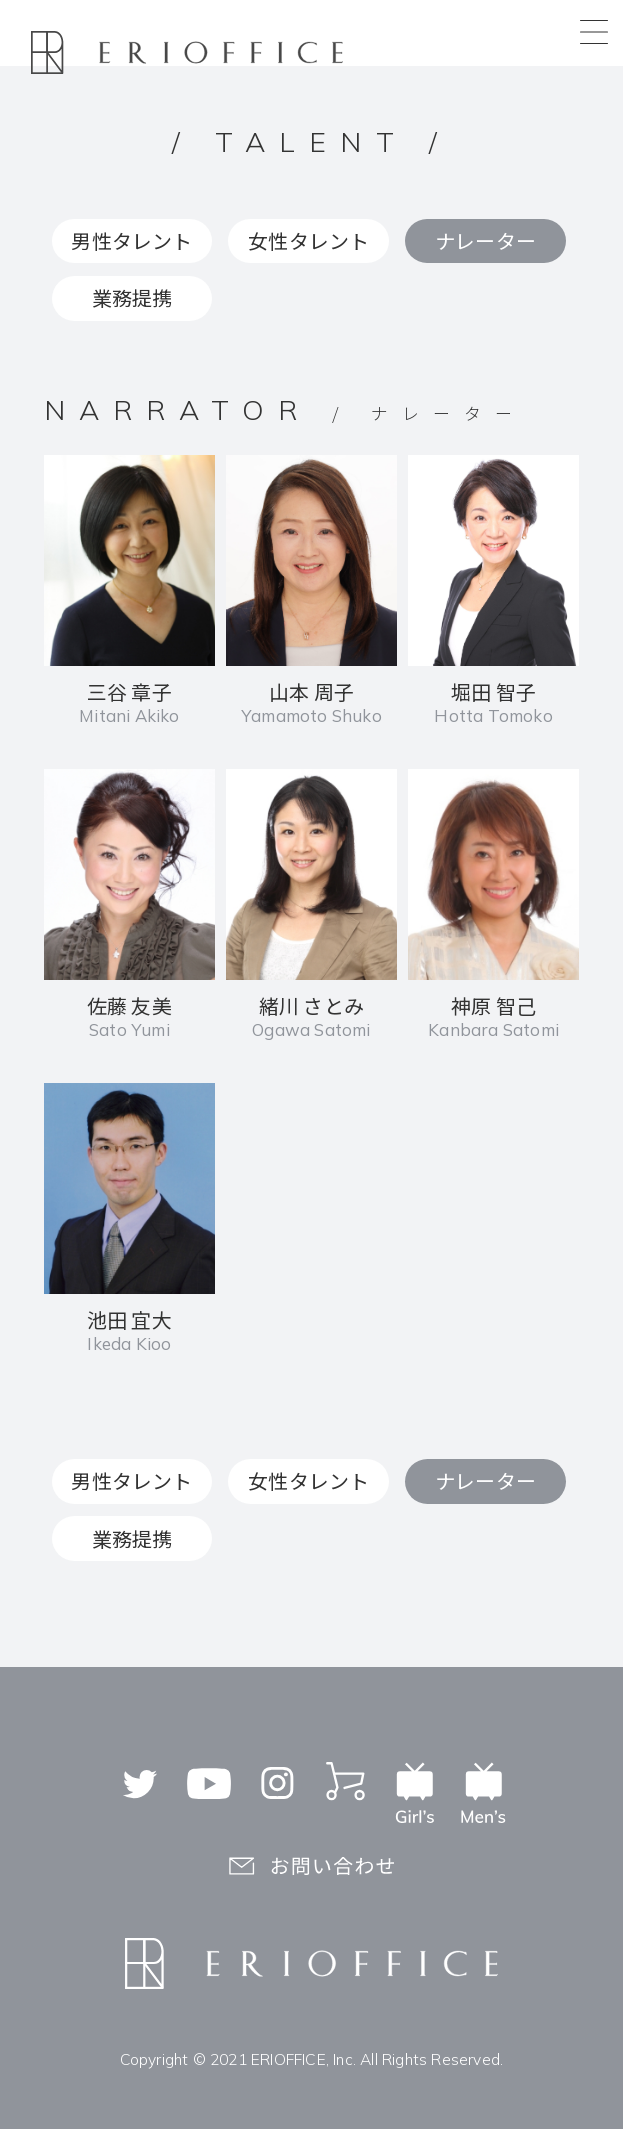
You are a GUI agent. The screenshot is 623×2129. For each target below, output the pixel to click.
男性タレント (131, 240)
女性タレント (308, 240)
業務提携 (132, 297)
